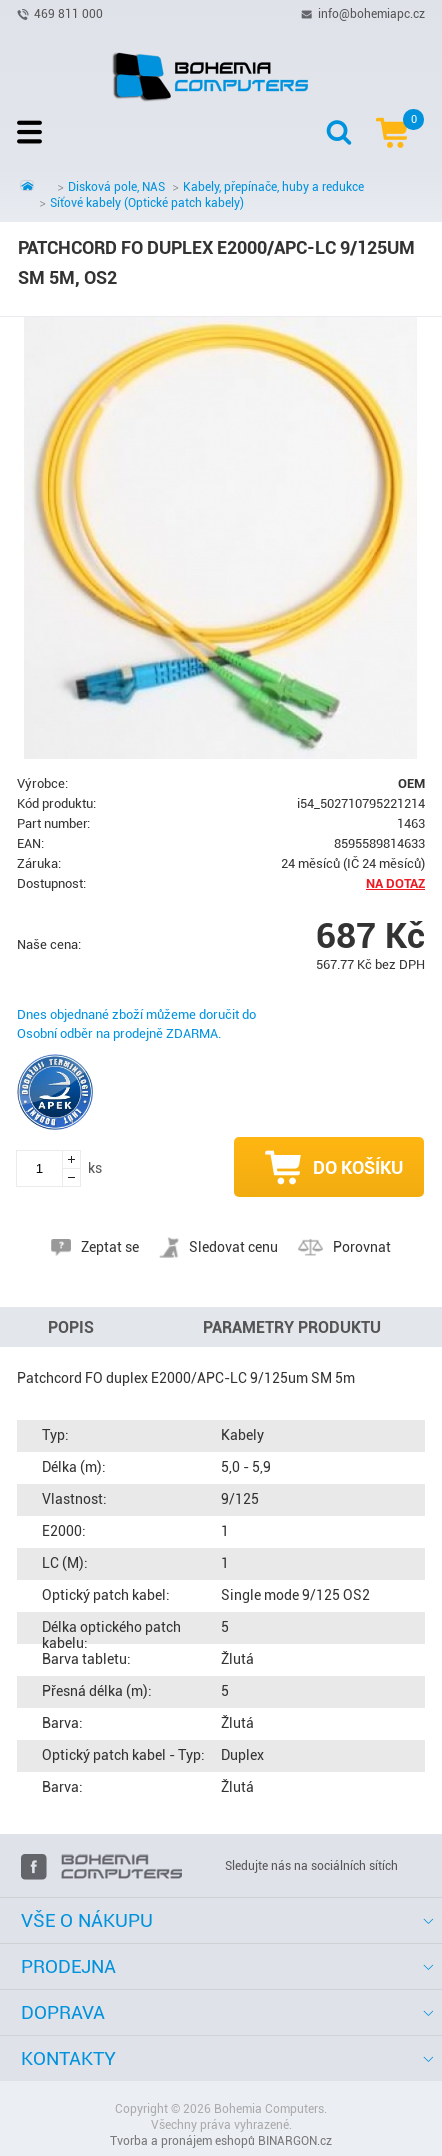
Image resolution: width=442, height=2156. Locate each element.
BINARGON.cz (295, 2141)
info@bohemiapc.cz (371, 13)
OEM (411, 783)
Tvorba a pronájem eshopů (182, 2141)
